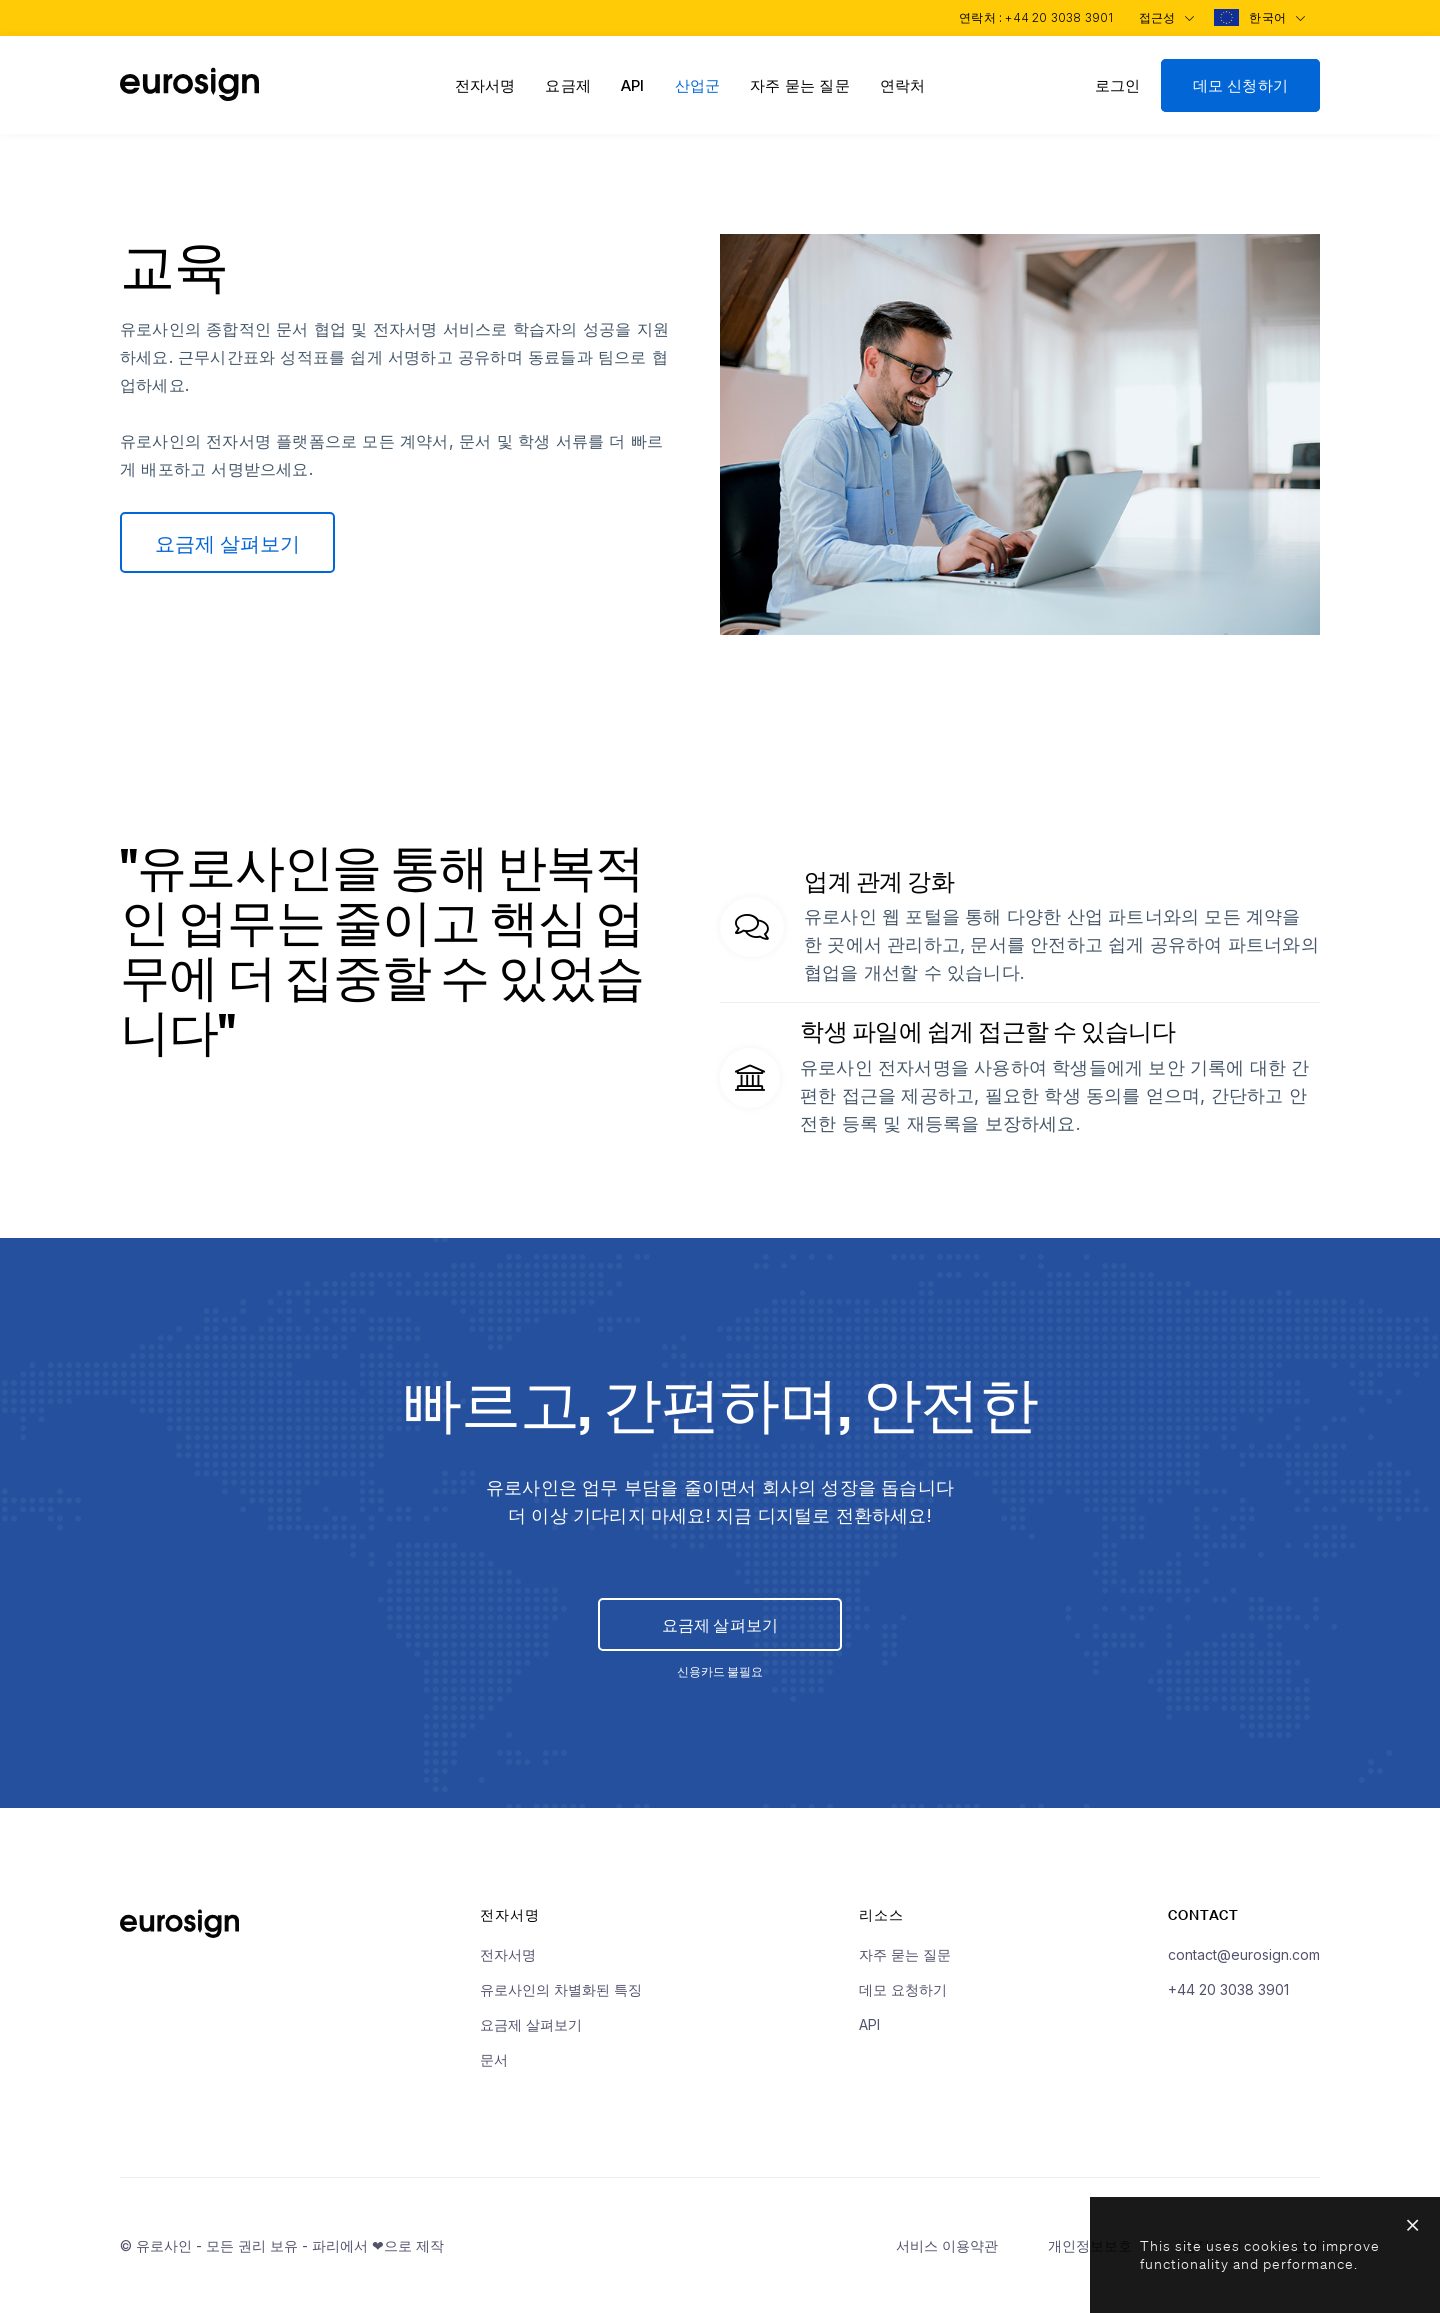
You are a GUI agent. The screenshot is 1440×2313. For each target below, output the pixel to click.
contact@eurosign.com (1244, 1964)
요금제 (568, 85)
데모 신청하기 (1240, 85)
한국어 (1275, 17)
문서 (494, 2069)
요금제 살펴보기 (230, 543)
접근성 (1161, 17)
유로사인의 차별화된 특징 (561, 1999)
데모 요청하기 (903, 1999)
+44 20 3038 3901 (1053, 17)
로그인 (1118, 85)
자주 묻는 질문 (800, 85)
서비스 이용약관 (947, 2255)
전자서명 (485, 85)
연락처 (903, 85)
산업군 (698, 85)
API (633, 85)
